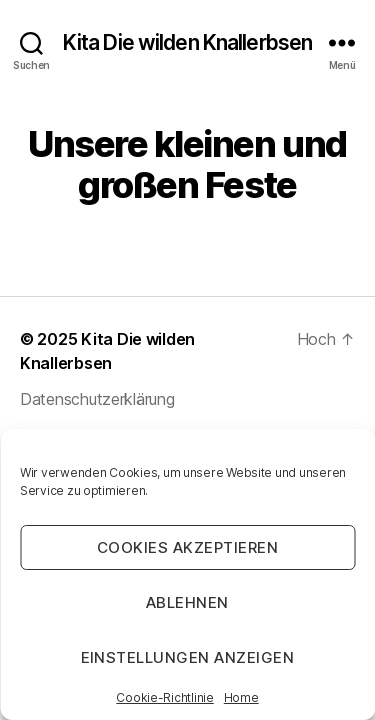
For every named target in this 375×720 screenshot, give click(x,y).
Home (241, 697)
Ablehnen (187, 602)
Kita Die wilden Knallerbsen (187, 42)
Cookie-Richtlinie (164, 697)
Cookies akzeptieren (188, 547)
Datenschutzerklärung (97, 399)
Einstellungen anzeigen (188, 657)
